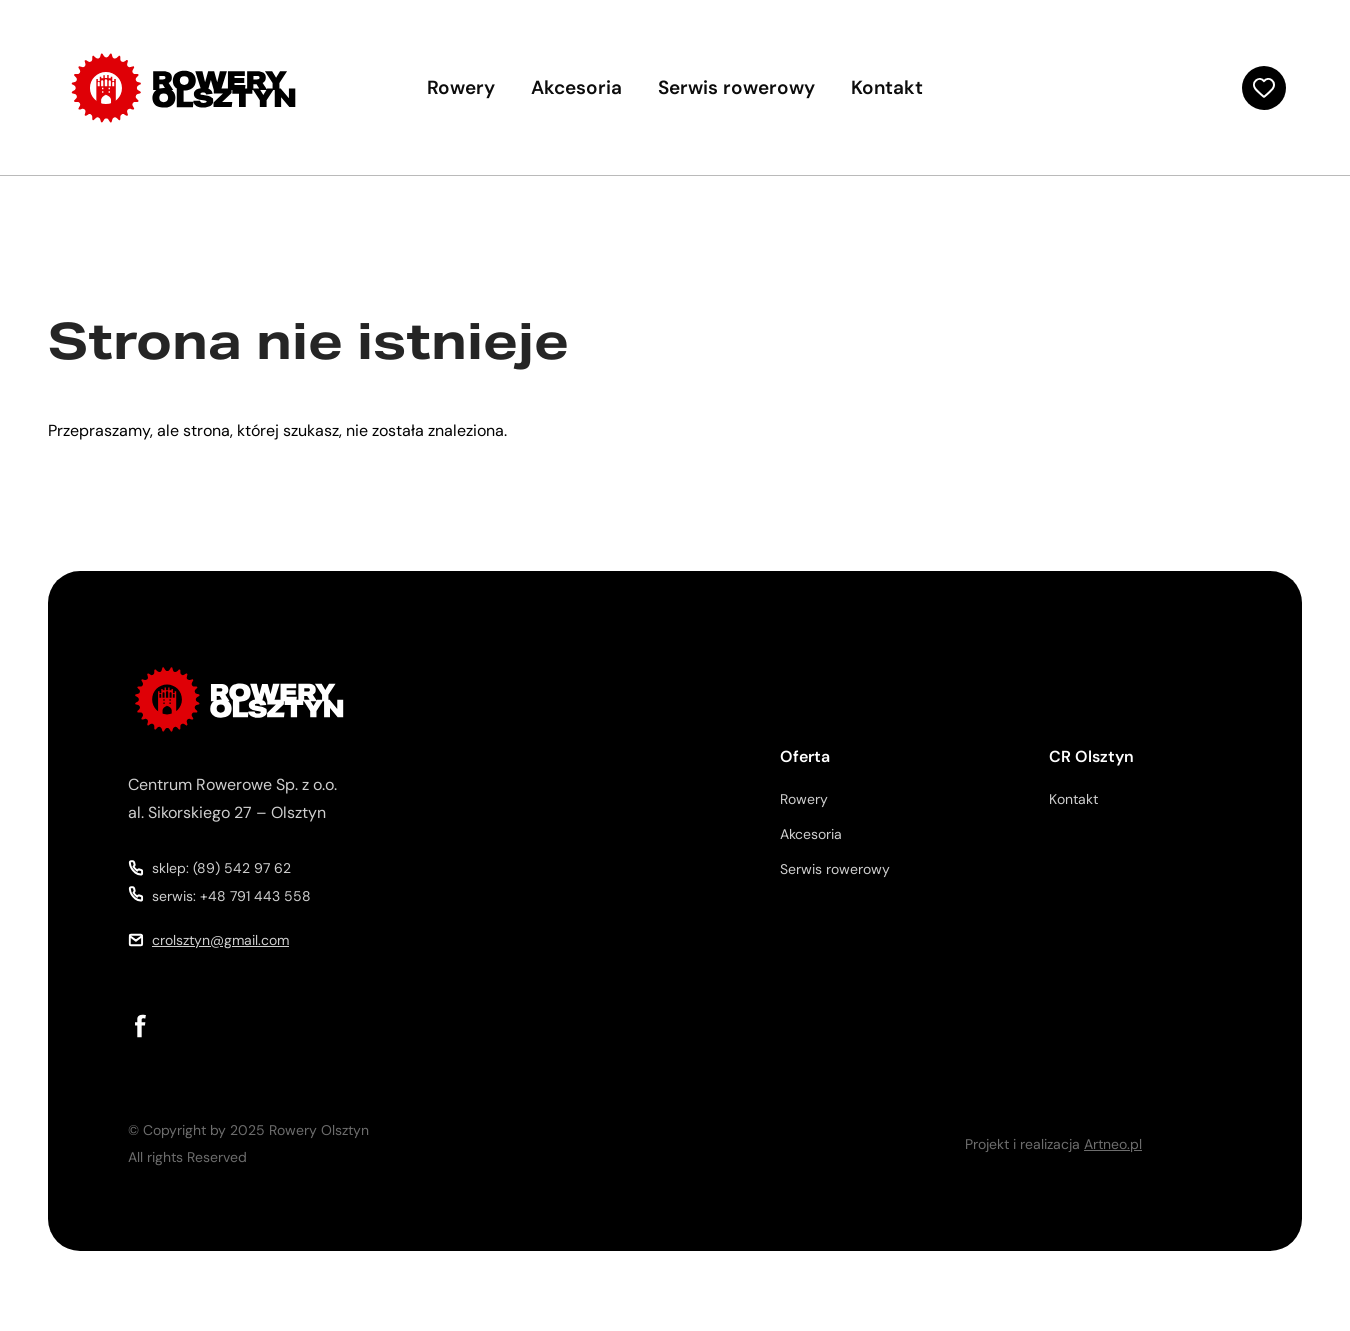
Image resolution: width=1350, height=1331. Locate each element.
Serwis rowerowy (736, 87)
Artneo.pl (1113, 1144)
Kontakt (887, 87)
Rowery (461, 87)
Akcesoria (576, 87)
